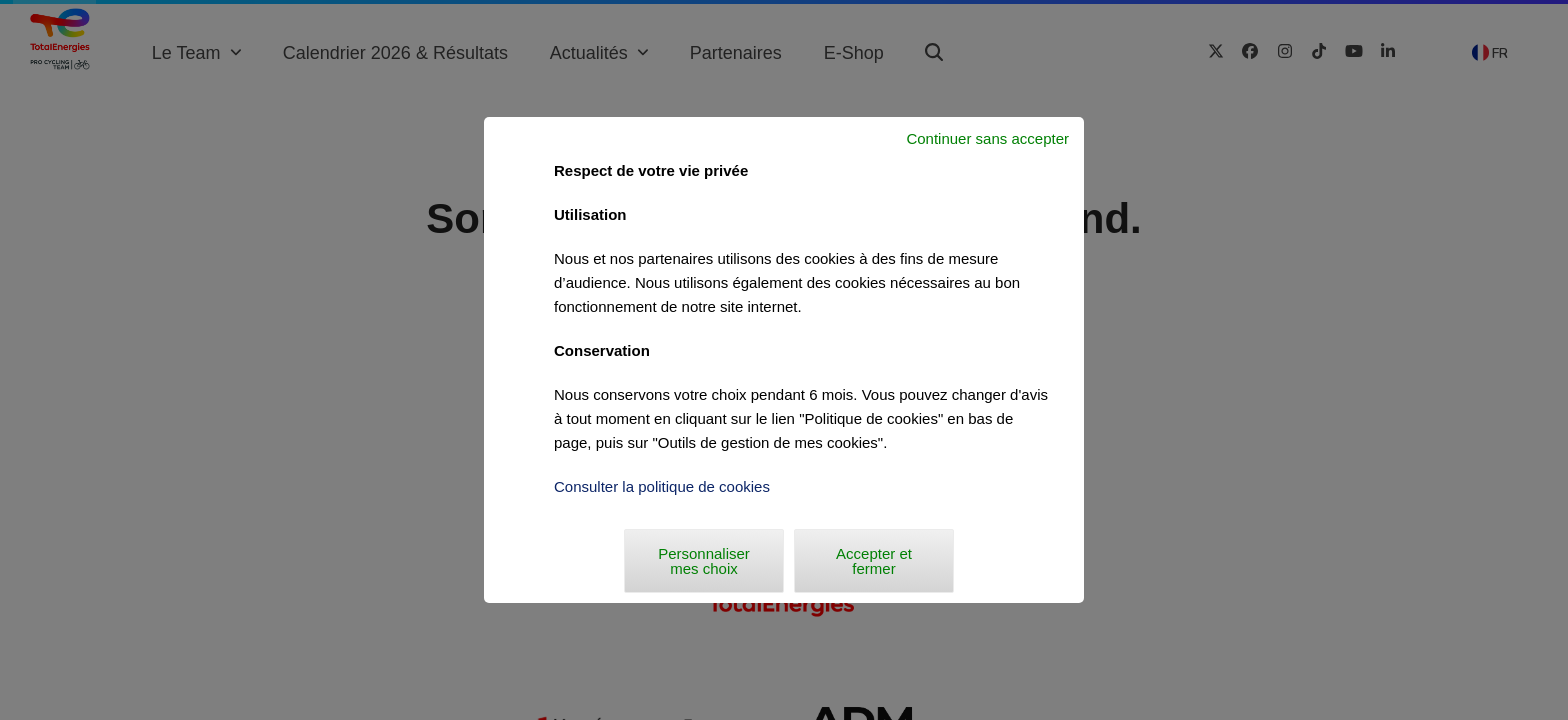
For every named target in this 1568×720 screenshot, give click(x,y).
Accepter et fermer (874, 561)
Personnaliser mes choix (704, 561)
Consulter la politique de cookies (662, 486)
